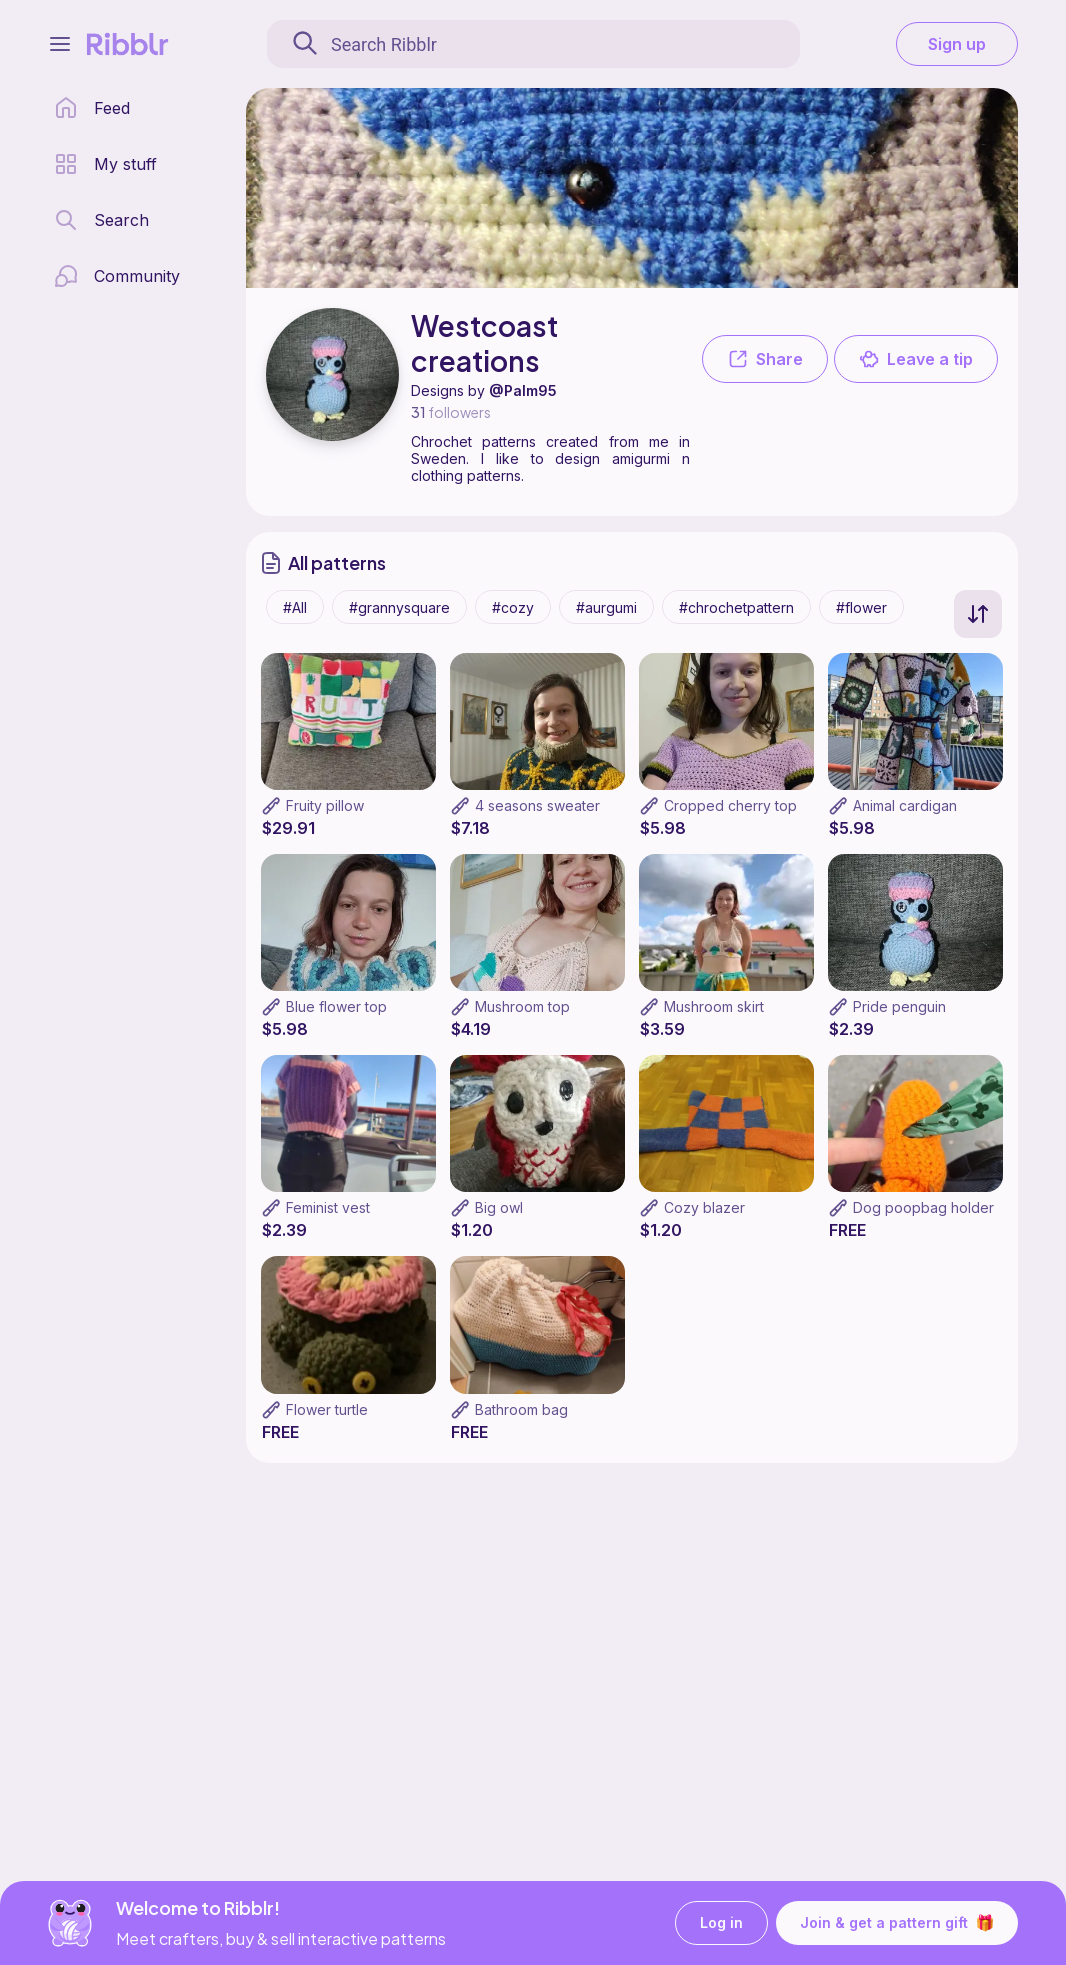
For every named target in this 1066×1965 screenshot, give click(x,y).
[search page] (101, 220)
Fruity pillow (325, 805)
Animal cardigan (905, 805)
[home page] (92, 108)
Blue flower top (336, 1006)
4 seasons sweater (537, 805)
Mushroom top (522, 1006)
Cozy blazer (704, 1207)
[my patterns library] (105, 164)
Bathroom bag (521, 1409)
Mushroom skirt (714, 1006)
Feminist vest (328, 1207)
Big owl (499, 1207)
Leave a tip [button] (916, 359)
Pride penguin (899, 1006)
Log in (721, 1923)
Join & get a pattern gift (897, 1923)
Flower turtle (327, 1409)
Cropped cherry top (730, 805)
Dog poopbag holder (923, 1207)
